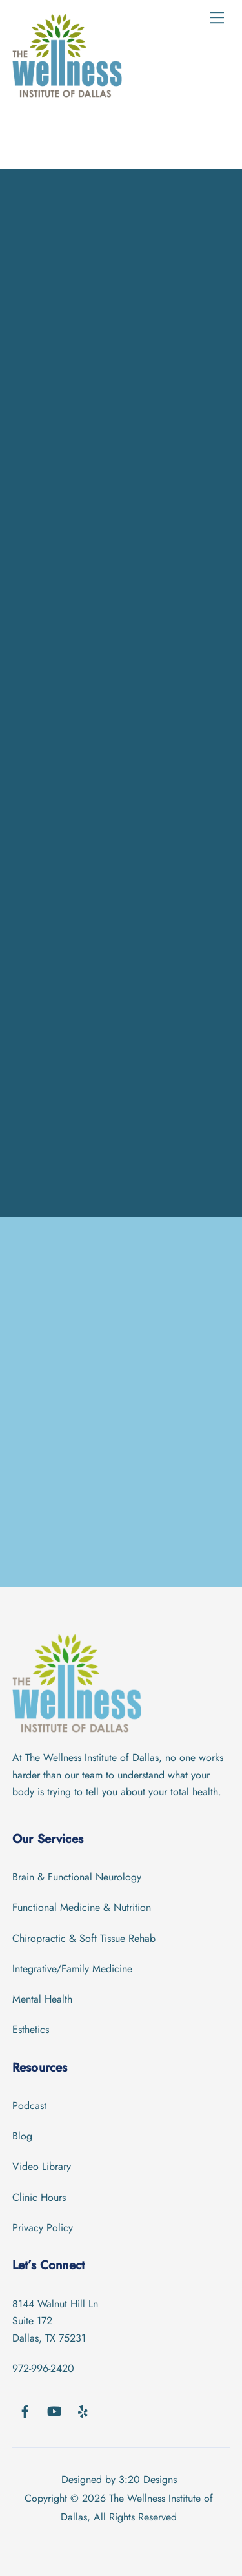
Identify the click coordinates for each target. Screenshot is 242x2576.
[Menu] (217, 17)
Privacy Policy (42, 2227)
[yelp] (83, 2409)
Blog (22, 2135)
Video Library (41, 2166)
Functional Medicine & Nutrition (81, 1907)
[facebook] (25, 2409)
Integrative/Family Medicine (72, 1968)
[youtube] (54, 2409)
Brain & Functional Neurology (76, 1877)
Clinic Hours (39, 2197)
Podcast (29, 2105)
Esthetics (30, 2029)
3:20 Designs (148, 2479)
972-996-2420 (43, 2368)
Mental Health (42, 1999)
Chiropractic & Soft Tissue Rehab (84, 1938)
